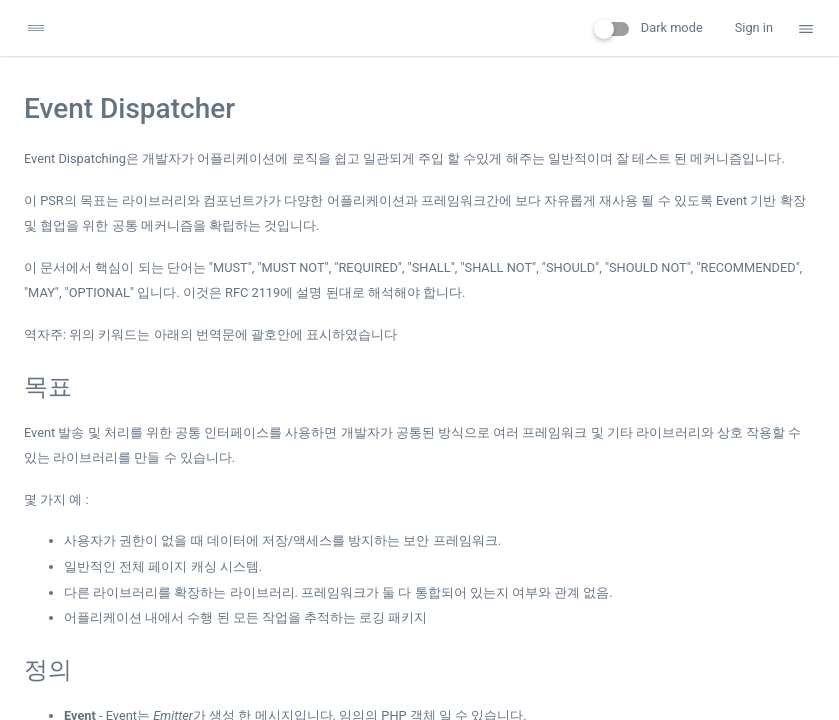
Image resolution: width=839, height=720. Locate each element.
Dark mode (648, 28)
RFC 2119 (252, 292)
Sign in (754, 27)
